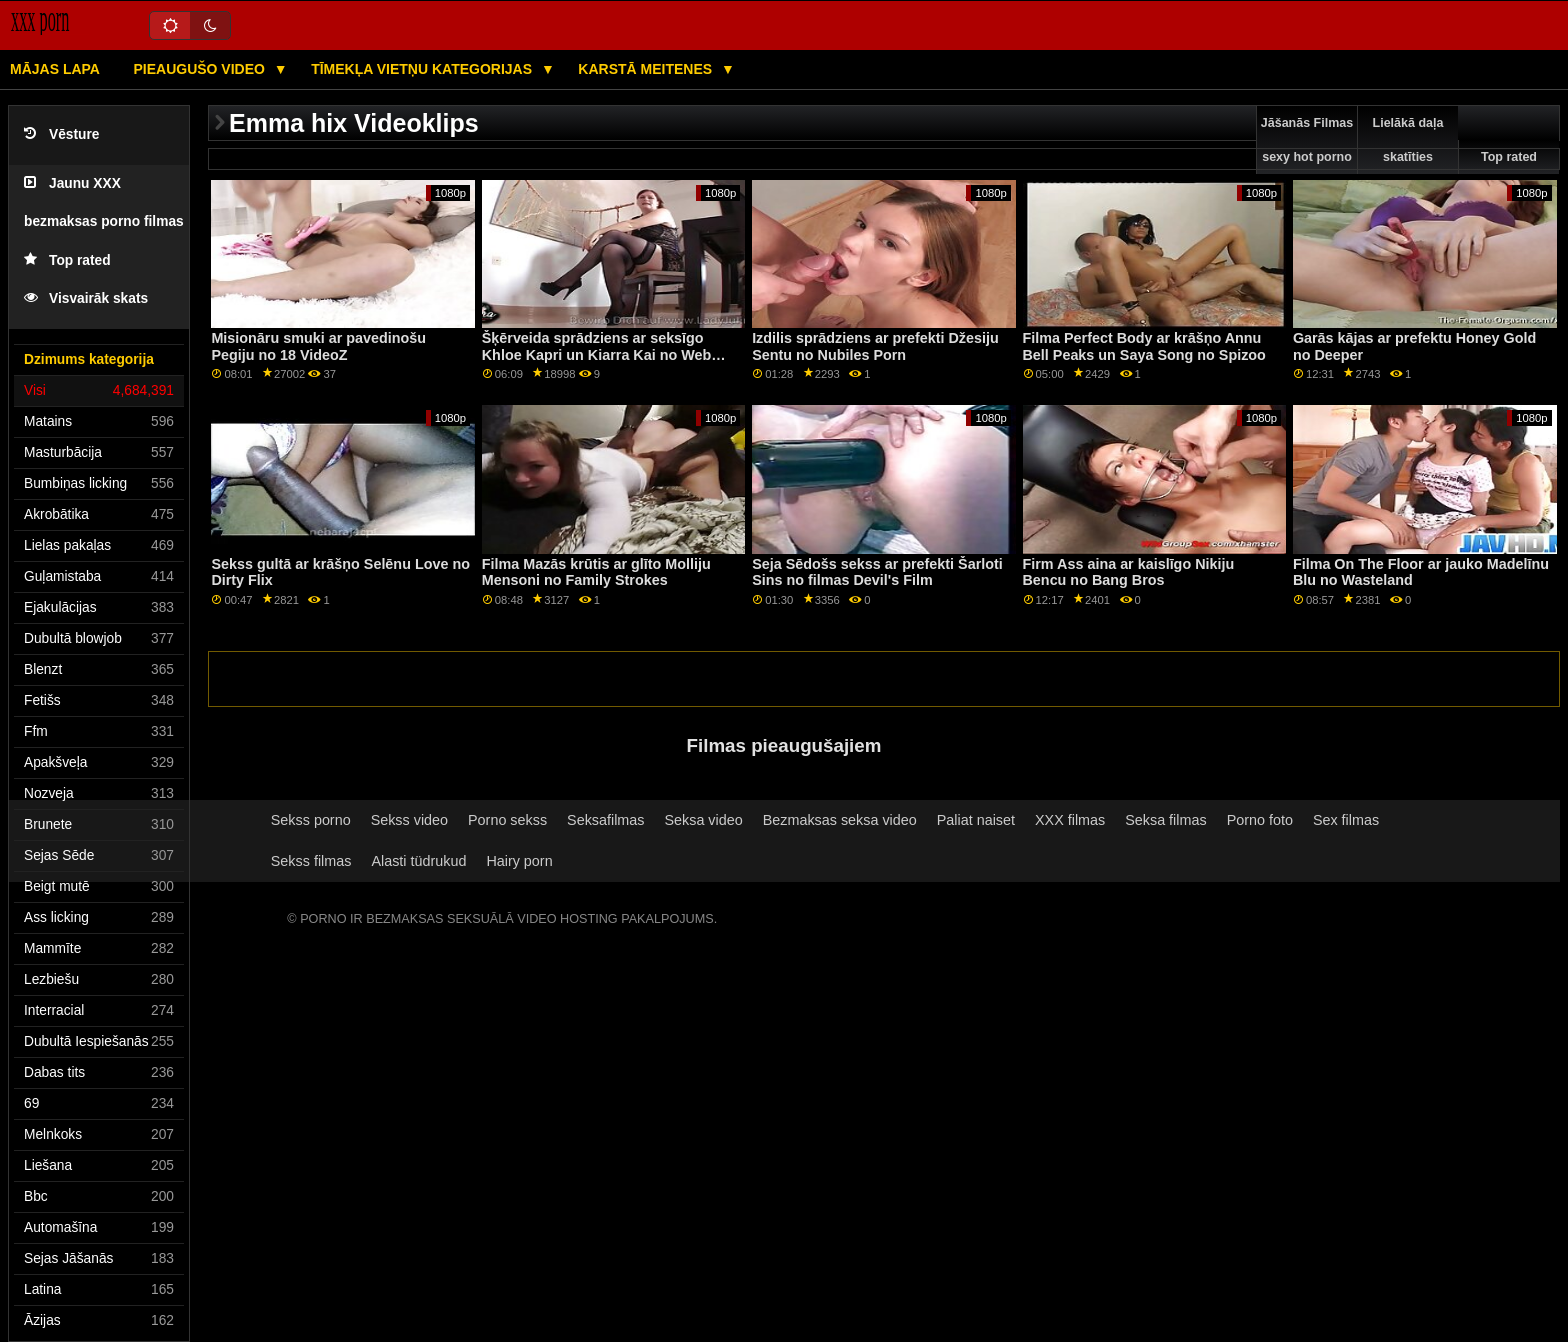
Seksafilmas (605, 820)
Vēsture (61, 134)
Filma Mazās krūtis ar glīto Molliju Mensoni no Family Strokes (596, 572)
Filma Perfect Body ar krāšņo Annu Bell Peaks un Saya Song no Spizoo (1144, 346)
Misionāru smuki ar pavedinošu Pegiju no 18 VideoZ (318, 346)
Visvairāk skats (86, 298)
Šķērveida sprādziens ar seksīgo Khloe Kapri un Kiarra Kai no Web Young (597, 354)
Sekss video (409, 820)
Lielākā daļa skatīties (1408, 140)
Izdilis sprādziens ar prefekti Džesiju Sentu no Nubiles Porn (875, 346)
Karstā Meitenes (647, 69)
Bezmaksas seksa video (840, 820)
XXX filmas (1070, 820)
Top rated (67, 260)
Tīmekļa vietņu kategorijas (423, 69)
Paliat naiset (976, 820)
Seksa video (703, 820)
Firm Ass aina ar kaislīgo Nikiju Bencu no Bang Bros (1129, 572)
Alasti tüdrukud (418, 861)
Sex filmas (1346, 820)
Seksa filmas (1165, 820)
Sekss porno (311, 820)
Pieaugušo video (200, 69)
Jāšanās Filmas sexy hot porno (1307, 140)
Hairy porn (519, 861)
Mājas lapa (55, 69)
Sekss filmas (311, 861)
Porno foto (1260, 820)
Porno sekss (507, 820)
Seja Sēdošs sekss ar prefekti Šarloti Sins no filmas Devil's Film (877, 572)
